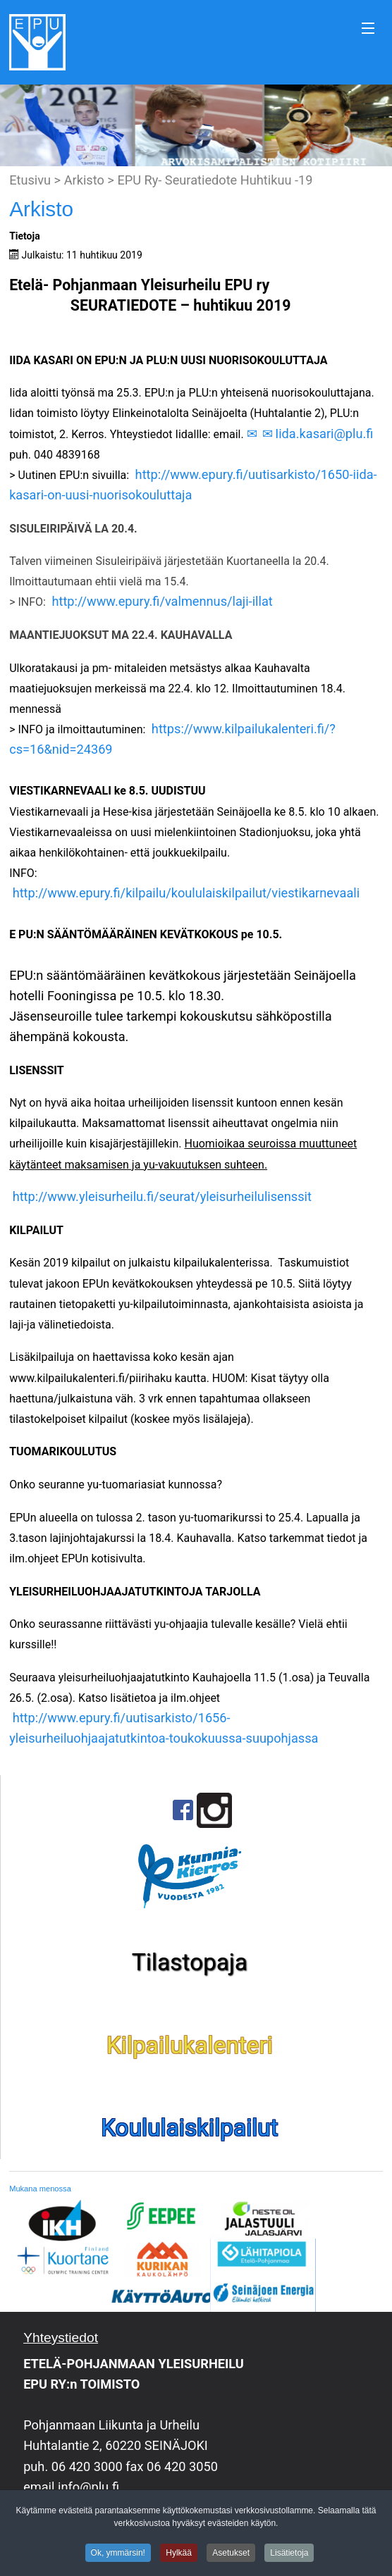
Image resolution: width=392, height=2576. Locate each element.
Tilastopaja (189, 1962)
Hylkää (179, 2556)
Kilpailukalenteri (189, 2045)
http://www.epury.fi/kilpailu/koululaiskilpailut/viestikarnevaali (186, 892)
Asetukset (231, 2556)
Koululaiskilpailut (189, 2127)
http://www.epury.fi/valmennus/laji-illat (161, 601)
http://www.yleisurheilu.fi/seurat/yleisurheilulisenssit (162, 1196)
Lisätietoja (289, 2556)
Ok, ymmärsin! (118, 2556)
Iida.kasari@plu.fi (324, 433)
